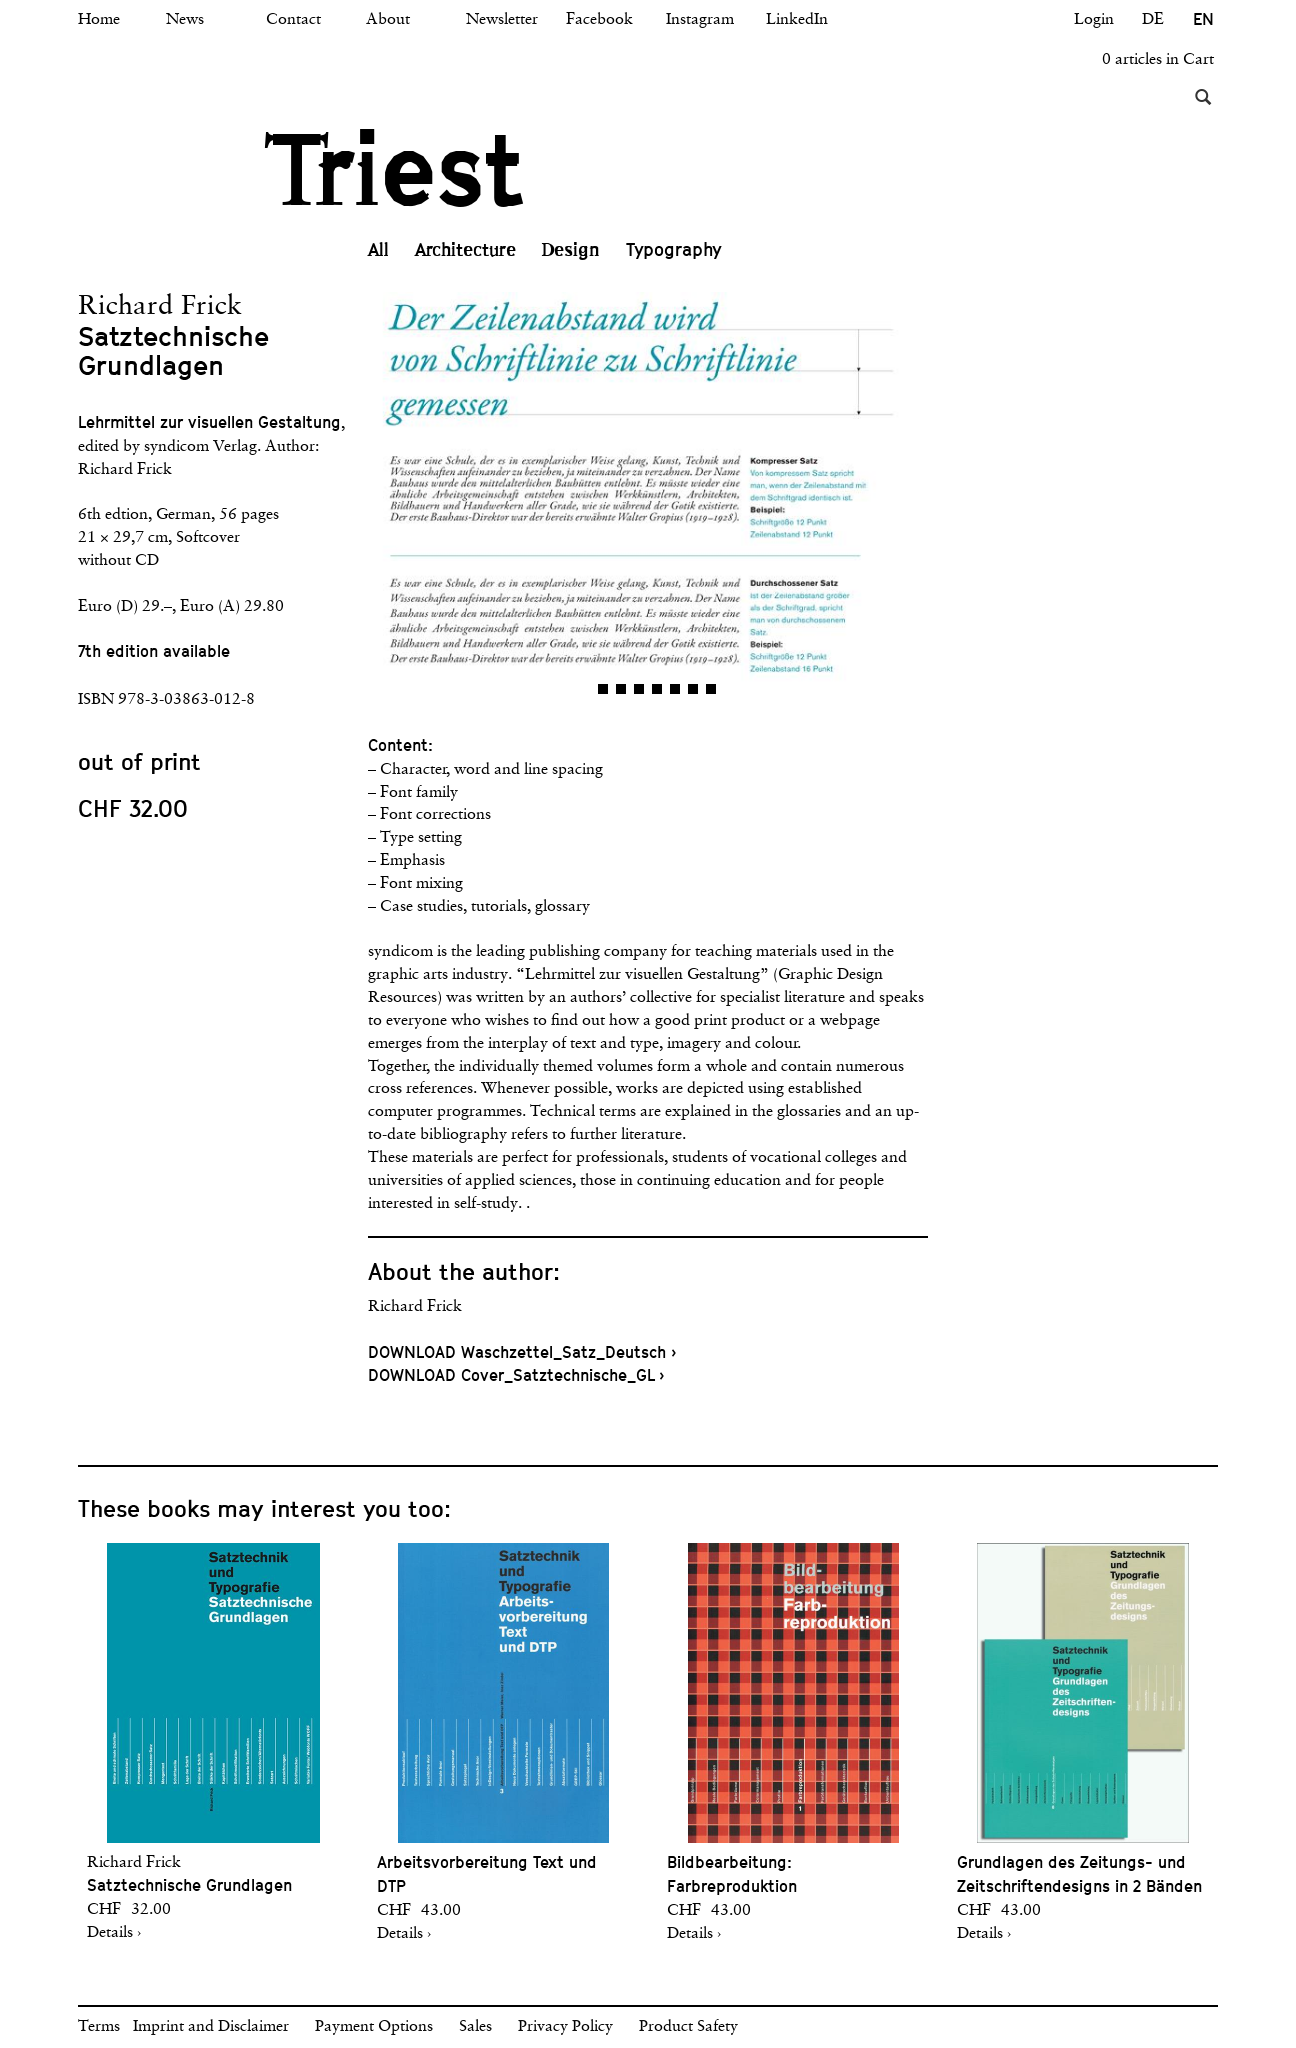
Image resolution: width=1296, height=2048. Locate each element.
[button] (508, 502)
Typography (674, 249)
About (388, 20)
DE (1153, 20)
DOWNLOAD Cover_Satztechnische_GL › (516, 1375)
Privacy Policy (565, 2027)
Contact (293, 20)
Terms (99, 2027)
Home (99, 20)
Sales (475, 2027)
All (378, 250)
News (185, 20)
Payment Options (374, 2027)
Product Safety (688, 2027)
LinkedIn (797, 20)
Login (1094, 20)
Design (571, 250)
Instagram (700, 20)
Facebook (599, 20)
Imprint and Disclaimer (211, 2027)
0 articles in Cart (1158, 60)
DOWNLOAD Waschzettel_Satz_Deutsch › (522, 1352)
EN (1203, 19)
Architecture (465, 250)
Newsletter (502, 20)
